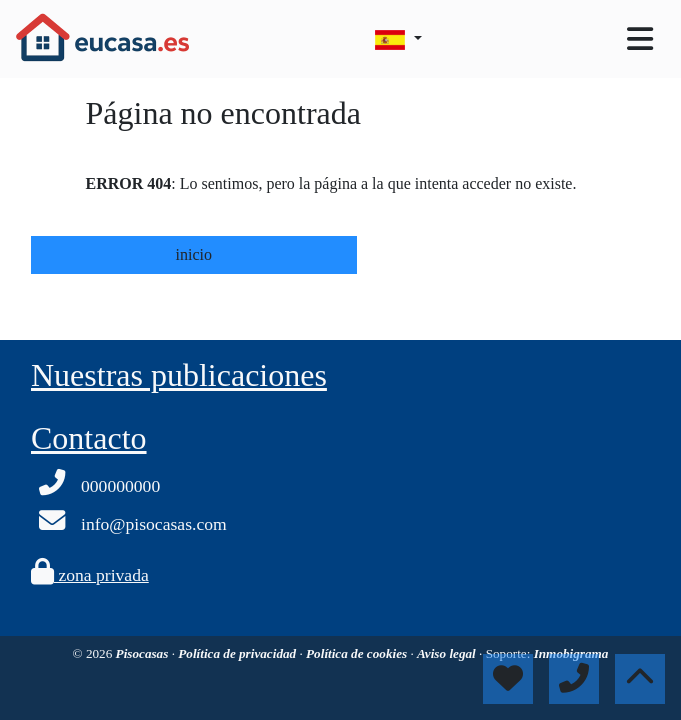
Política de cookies (358, 653)
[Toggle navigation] (640, 39)
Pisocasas (144, 653)
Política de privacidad (238, 653)
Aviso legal (448, 653)
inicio (194, 254)
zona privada (90, 575)
